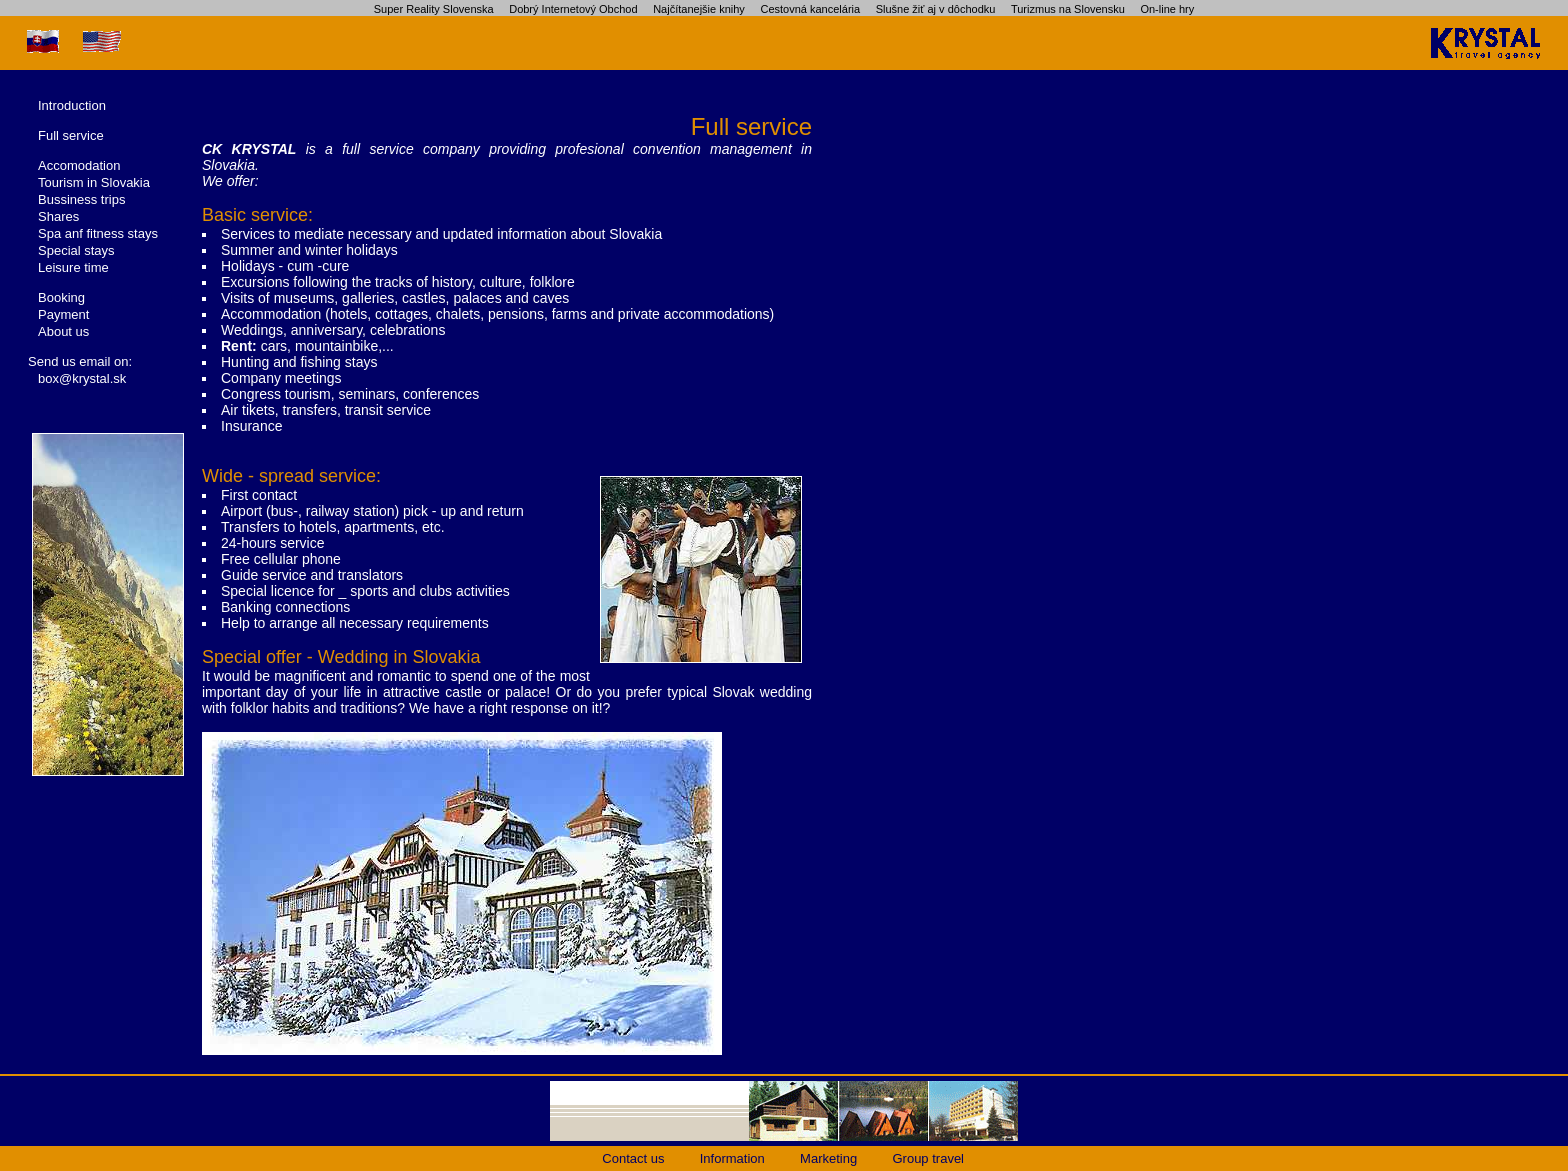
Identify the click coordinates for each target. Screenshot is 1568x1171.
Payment (63, 314)
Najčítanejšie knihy (699, 9)
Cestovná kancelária (810, 9)
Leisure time (73, 267)
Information (732, 1158)
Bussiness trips (81, 199)
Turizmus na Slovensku (1068, 9)
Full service (71, 135)
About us (63, 331)
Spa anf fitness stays (98, 233)
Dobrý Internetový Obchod (573, 9)
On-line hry (1167, 9)
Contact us (633, 1158)
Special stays (76, 250)
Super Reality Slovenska (434, 9)
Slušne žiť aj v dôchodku (936, 9)
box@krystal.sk (82, 378)
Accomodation (79, 165)
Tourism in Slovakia (94, 182)
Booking (61, 297)
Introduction (72, 105)
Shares (58, 216)
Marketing (828, 1158)
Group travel (928, 1158)
